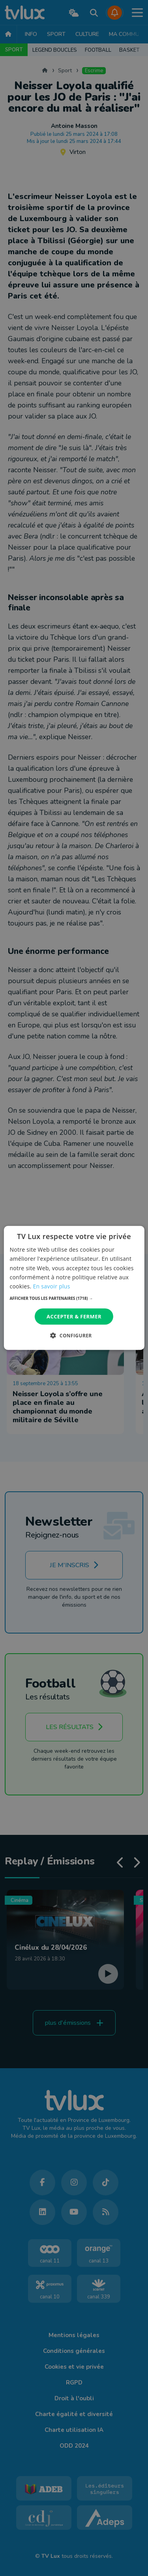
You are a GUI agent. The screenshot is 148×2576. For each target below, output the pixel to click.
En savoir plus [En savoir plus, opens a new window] (51, 1286)
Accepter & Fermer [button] (74, 1316)
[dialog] (74, 1288)
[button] (73, 1298)
